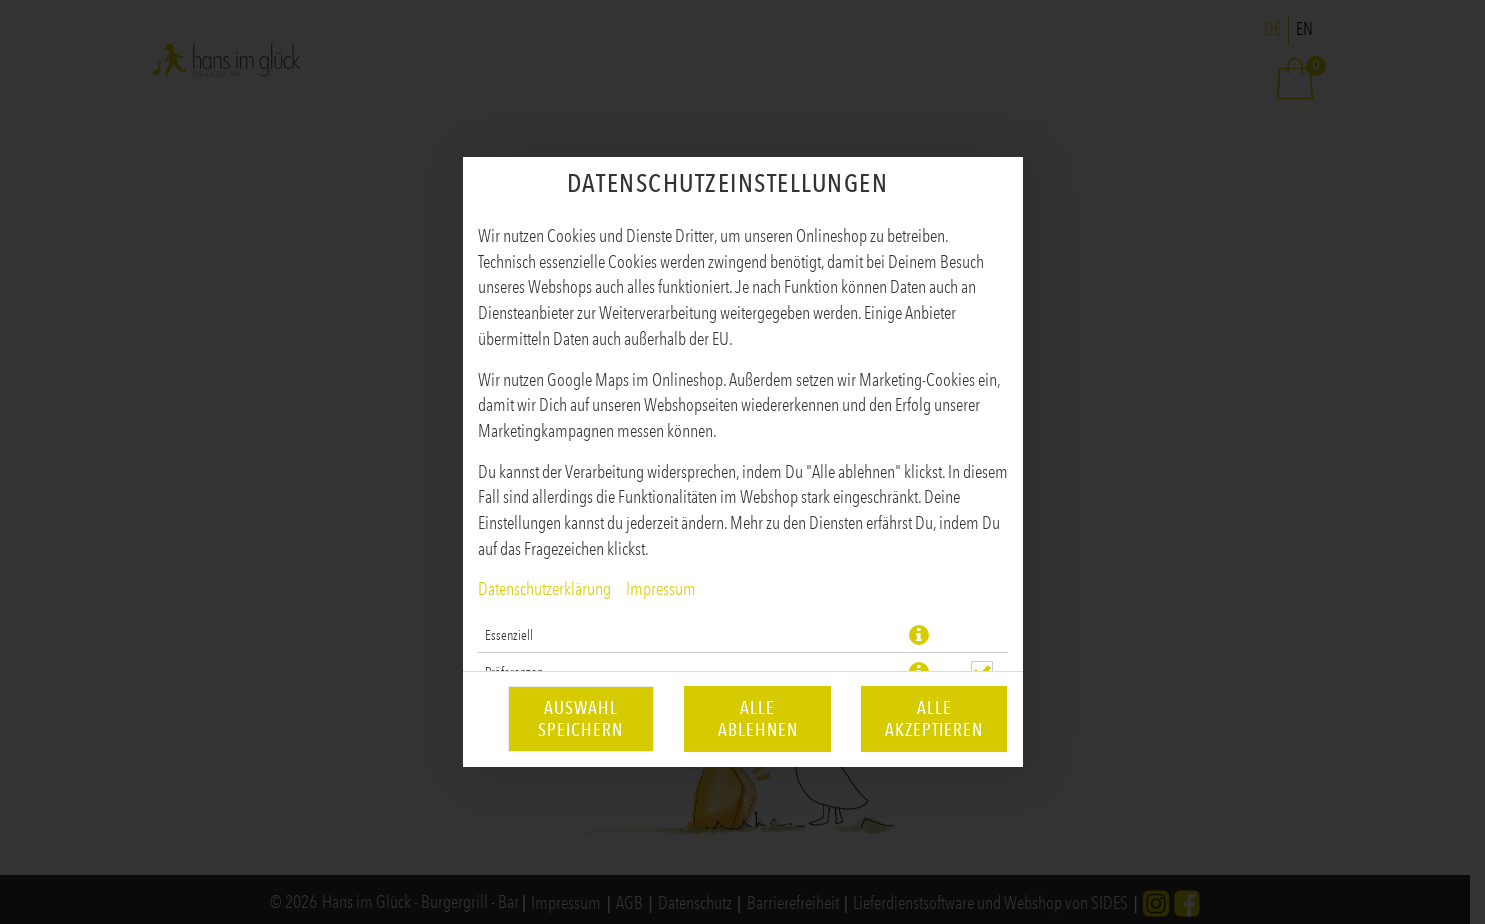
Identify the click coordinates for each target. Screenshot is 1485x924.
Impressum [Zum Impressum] (661, 589)
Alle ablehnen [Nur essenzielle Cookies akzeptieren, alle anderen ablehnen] (758, 719)
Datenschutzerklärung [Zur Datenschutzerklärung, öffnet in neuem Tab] (544, 589)
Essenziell (509, 635)
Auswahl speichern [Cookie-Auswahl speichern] (580, 719)
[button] (919, 635)
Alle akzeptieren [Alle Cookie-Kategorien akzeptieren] (934, 719)
